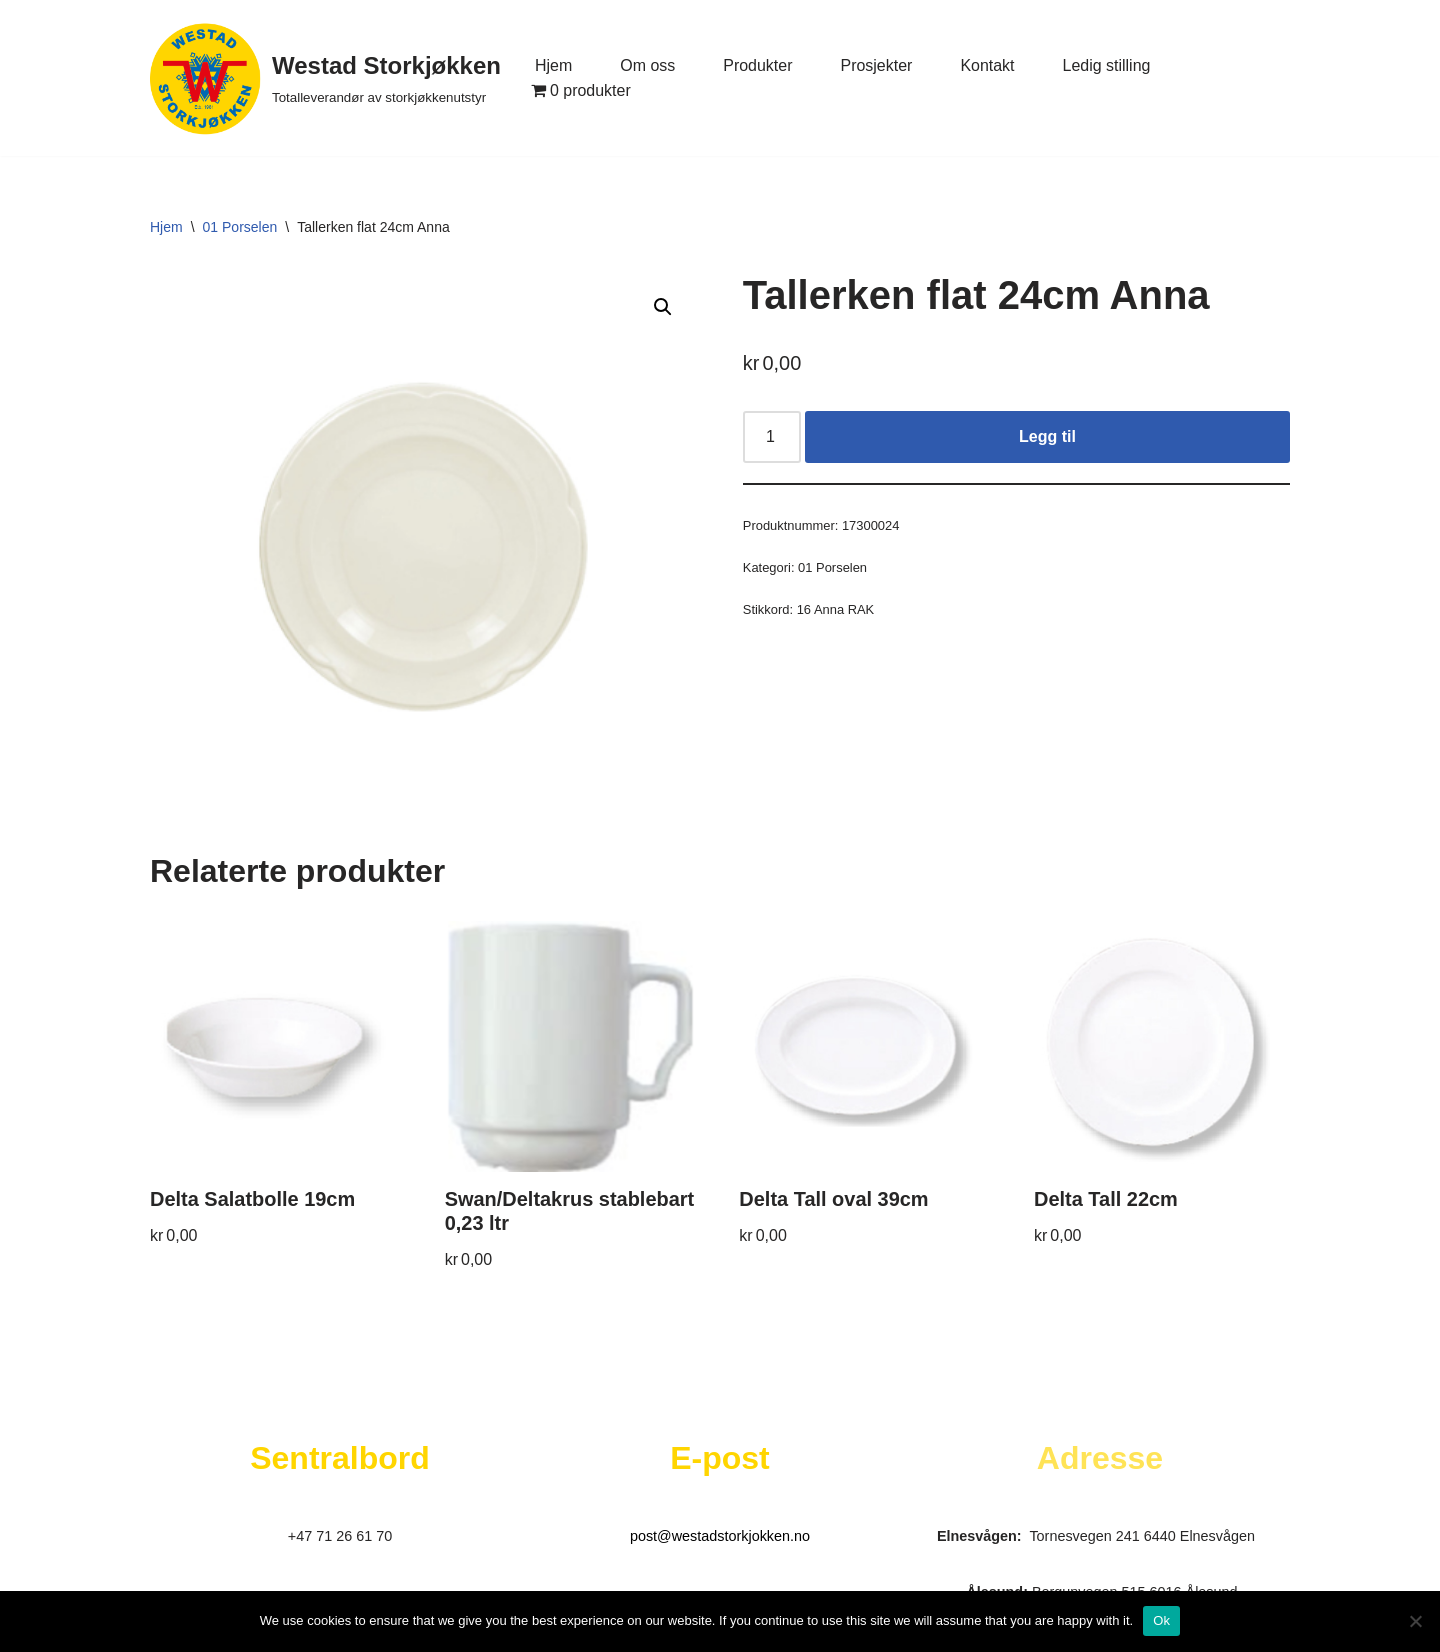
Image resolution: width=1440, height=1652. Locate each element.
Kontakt (988, 65)
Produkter (757, 65)
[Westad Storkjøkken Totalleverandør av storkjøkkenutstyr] (325, 78)
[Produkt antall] (772, 437)
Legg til (1047, 436)
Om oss (647, 65)
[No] (1415, 1621)
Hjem (553, 65)
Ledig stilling (1107, 65)
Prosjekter (877, 65)
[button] (663, 307)
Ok (1161, 1620)
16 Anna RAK (836, 609)
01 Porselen (240, 227)
